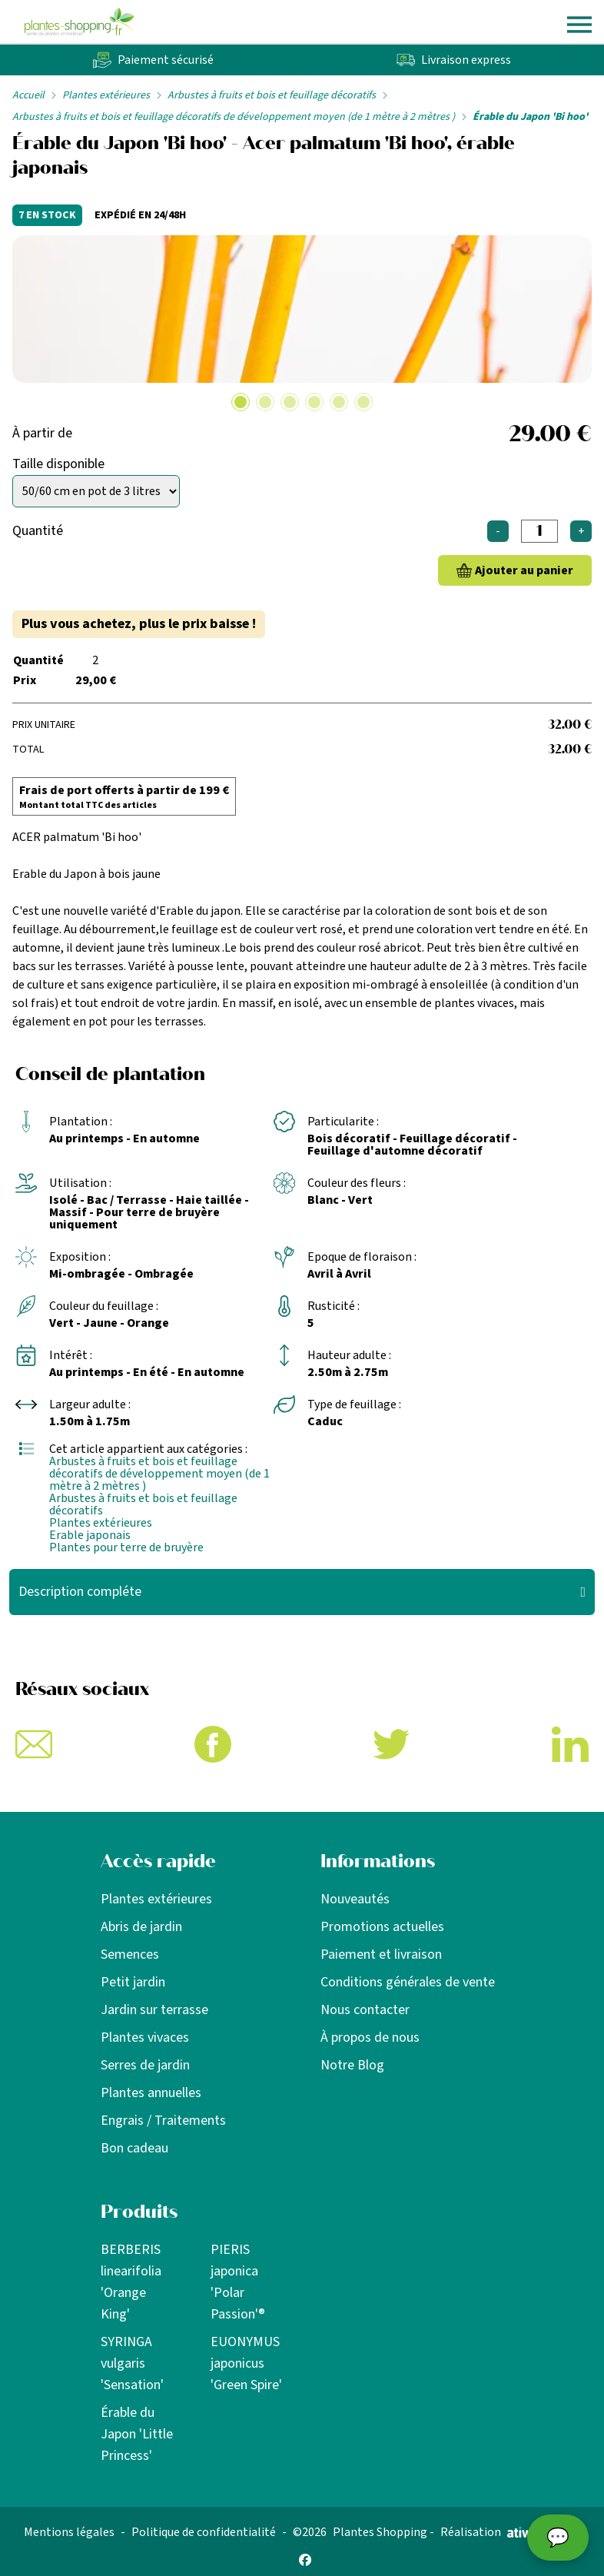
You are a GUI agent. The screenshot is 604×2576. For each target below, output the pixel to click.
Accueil (28, 95)
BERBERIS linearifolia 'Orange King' (131, 2282)
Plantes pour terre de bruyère (126, 1547)
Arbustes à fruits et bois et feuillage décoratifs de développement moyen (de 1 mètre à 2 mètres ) (233, 117)
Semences (130, 1954)
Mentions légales (69, 2532)
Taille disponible (58, 464)
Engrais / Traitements (163, 2120)
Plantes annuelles (151, 2092)
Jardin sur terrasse (154, 2009)
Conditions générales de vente (407, 1982)
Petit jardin (133, 1982)
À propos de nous (370, 2037)
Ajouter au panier (524, 570)
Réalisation (495, 2532)
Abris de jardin (141, 1926)
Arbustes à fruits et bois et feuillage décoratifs (272, 95)
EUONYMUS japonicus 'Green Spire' (246, 2363)
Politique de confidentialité (203, 2532)
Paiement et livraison (381, 1954)
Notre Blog (352, 2065)
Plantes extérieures (106, 95)
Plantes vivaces (145, 2037)
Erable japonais (90, 1535)
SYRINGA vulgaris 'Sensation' (132, 2363)
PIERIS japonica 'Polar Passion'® (238, 2282)
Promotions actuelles (382, 1926)
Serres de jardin (145, 2065)
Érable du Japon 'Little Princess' (137, 2434)
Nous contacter (365, 2009)
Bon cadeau (134, 2148)
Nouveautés (355, 1899)
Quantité (37, 530)
